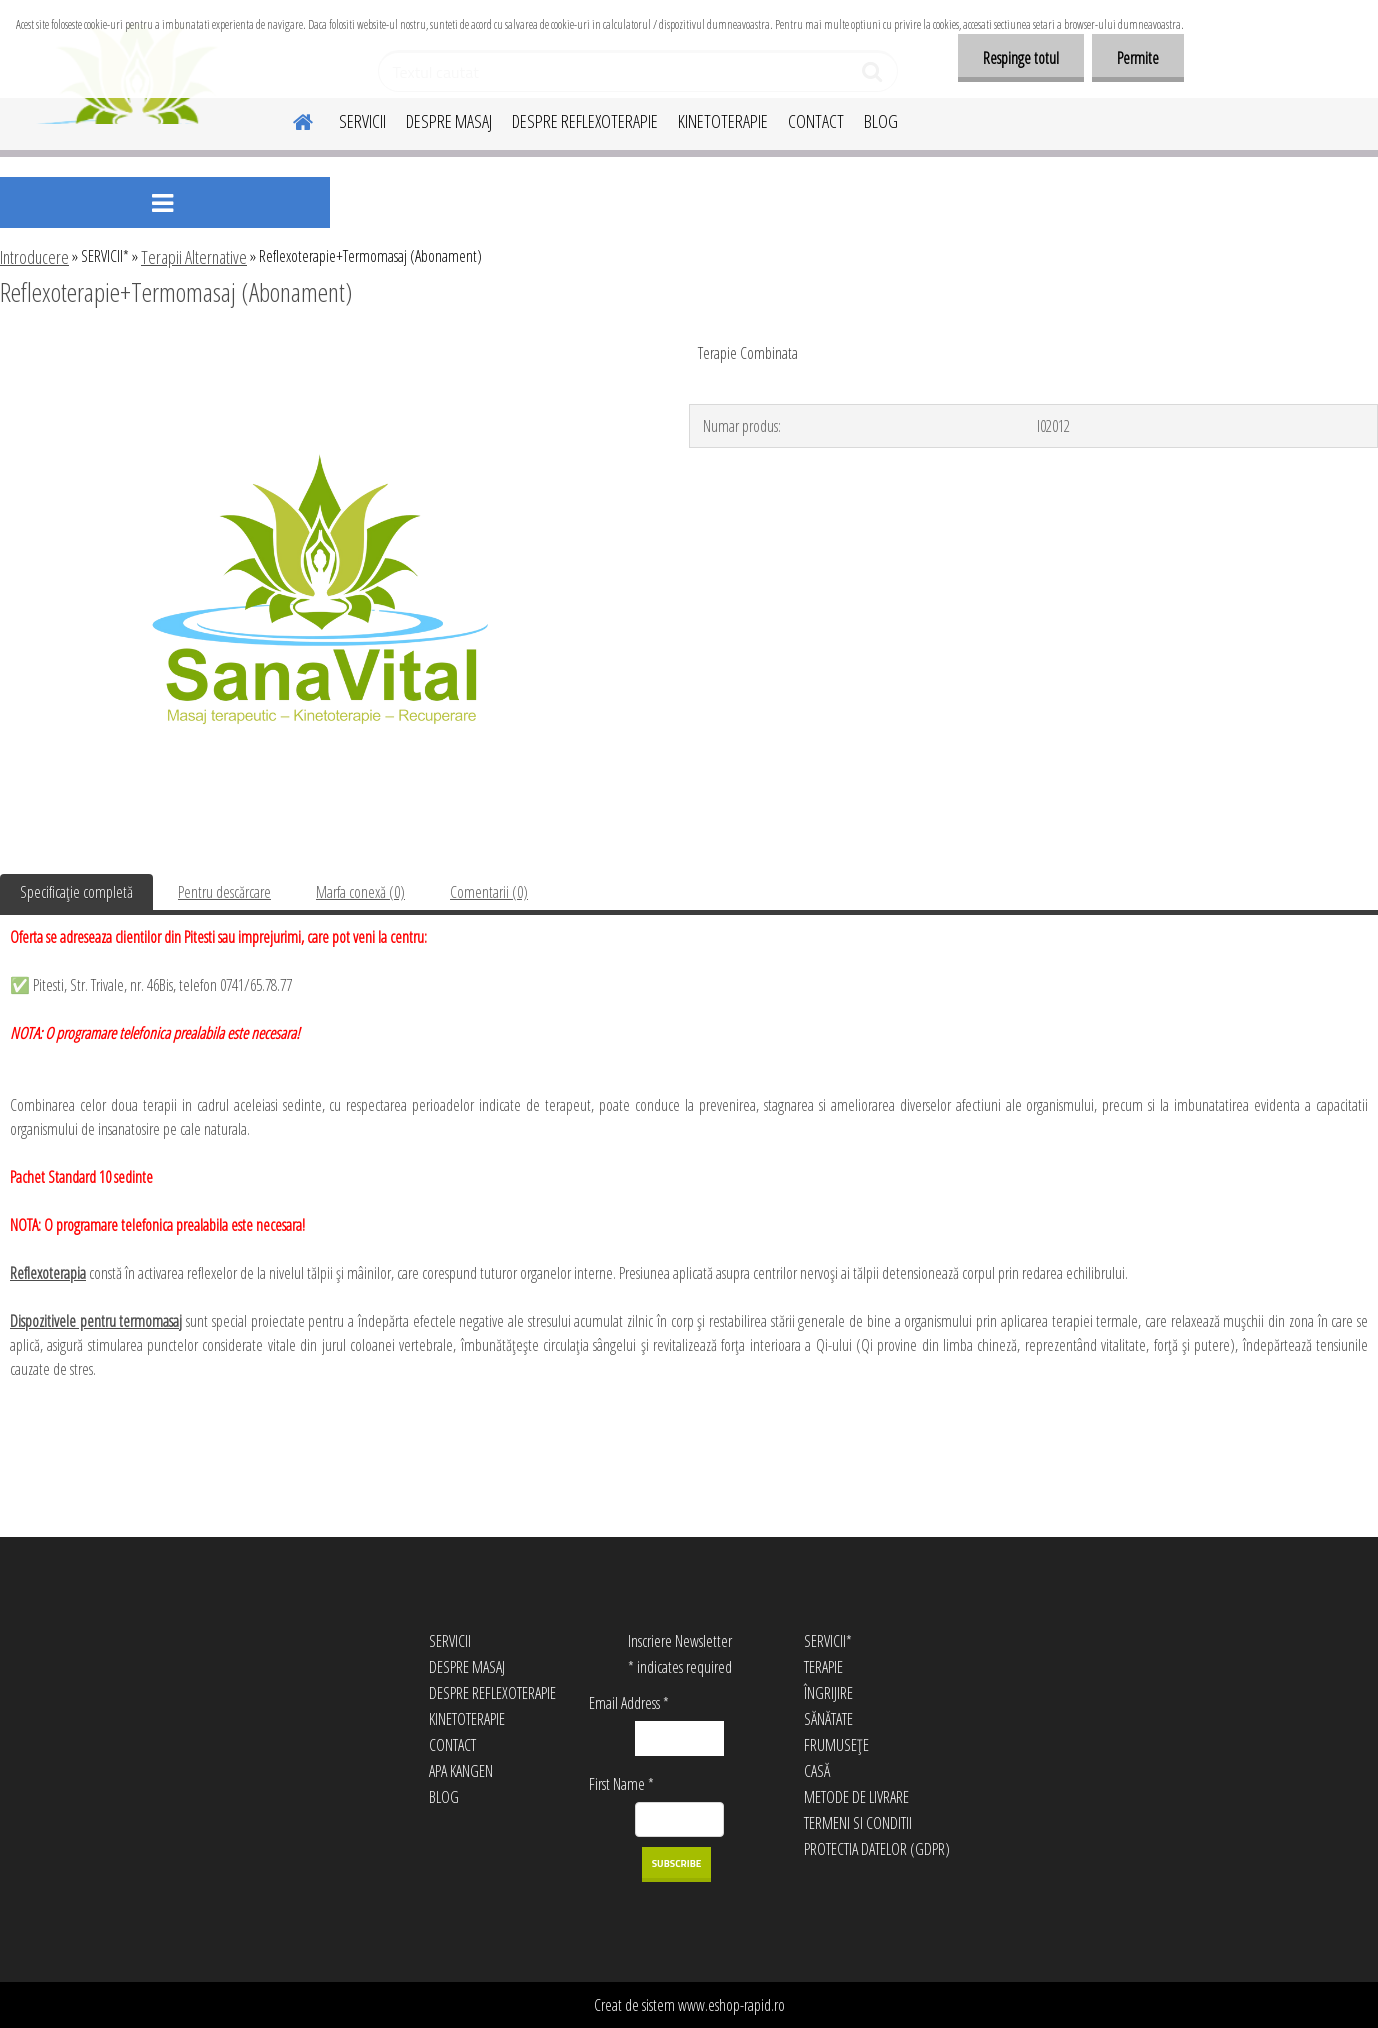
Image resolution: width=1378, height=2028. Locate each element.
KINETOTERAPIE (723, 121)
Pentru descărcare (224, 892)
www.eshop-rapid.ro (731, 2005)
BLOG (881, 121)
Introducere (34, 257)
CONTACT (816, 121)
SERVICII (362, 121)
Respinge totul (1021, 58)
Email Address (629, 1703)
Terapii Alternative (194, 257)
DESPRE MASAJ (449, 121)
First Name (621, 1784)
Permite (1138, 58)
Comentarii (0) (489, 892)
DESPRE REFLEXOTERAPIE (585, 121)
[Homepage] (291, 119)
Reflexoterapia (48, 1273)
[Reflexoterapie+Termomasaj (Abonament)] (320, 347)
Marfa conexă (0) (360, 892)
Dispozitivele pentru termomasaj (96, 1321)
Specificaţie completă (76, 892)
